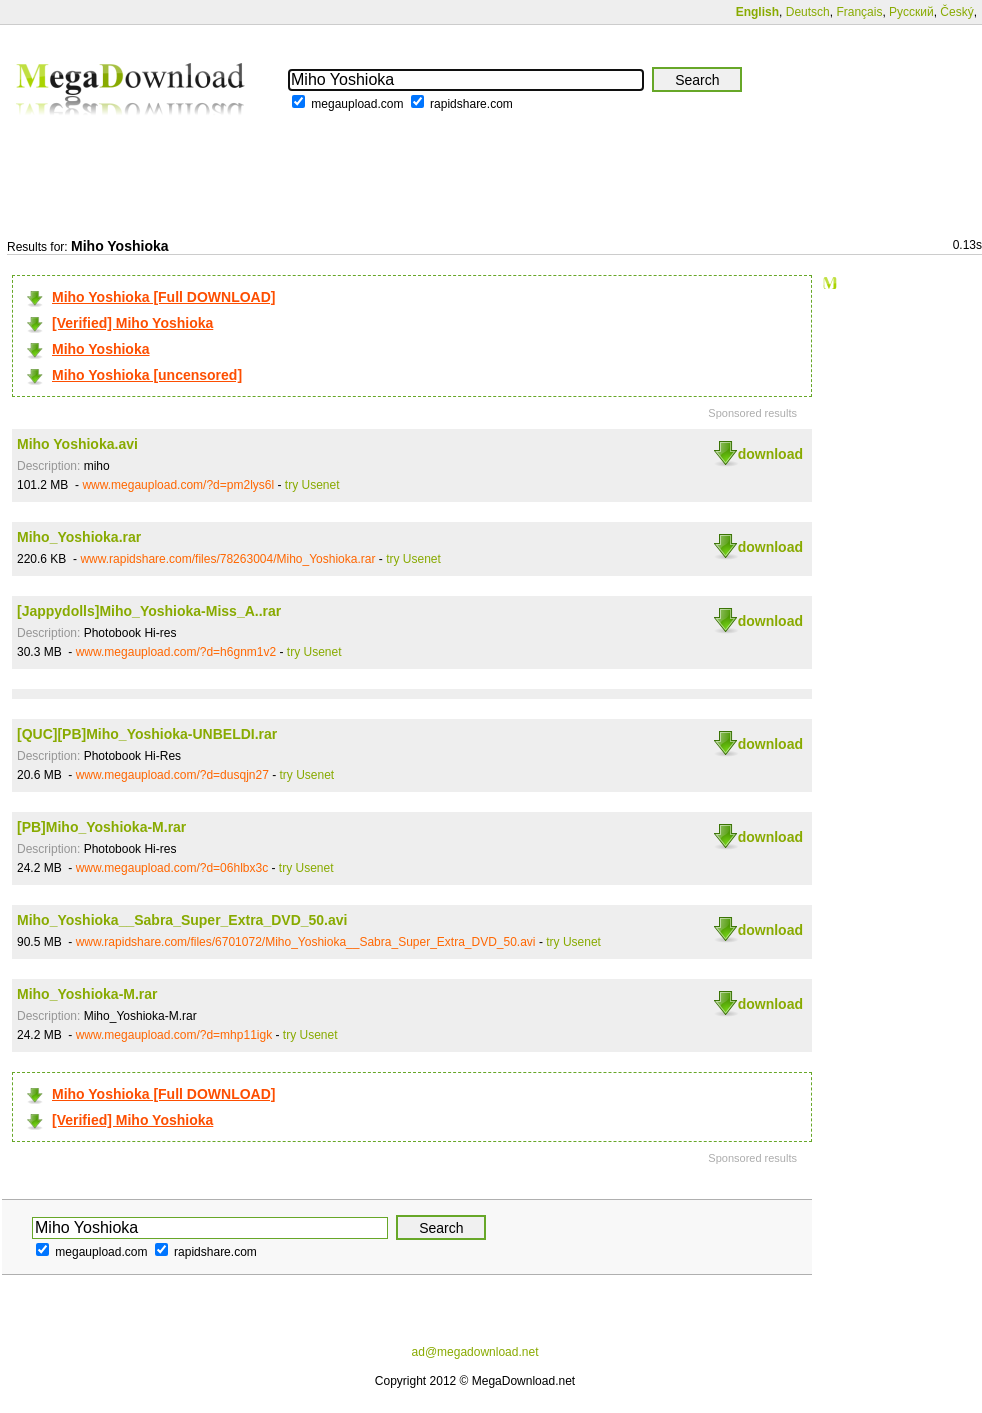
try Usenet (312, 485)
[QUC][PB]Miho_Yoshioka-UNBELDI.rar (147, 734)
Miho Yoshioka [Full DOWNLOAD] (163, 297)
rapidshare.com (471, 104)
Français (859, 12)
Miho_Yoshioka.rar (79, 537)
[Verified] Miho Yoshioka (132, 323)
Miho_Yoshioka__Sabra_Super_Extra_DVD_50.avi (182, 920)
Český (956, 12)
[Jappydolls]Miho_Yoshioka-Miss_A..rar (149, 611)
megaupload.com (357, 104)
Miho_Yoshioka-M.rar (87, 994)
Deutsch (808, 12)
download (770, 454)
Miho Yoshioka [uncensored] (147, 375)
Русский (911, 12)
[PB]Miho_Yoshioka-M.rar (101, 827)
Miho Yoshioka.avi (77, 444)
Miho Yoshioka (101, 349)
